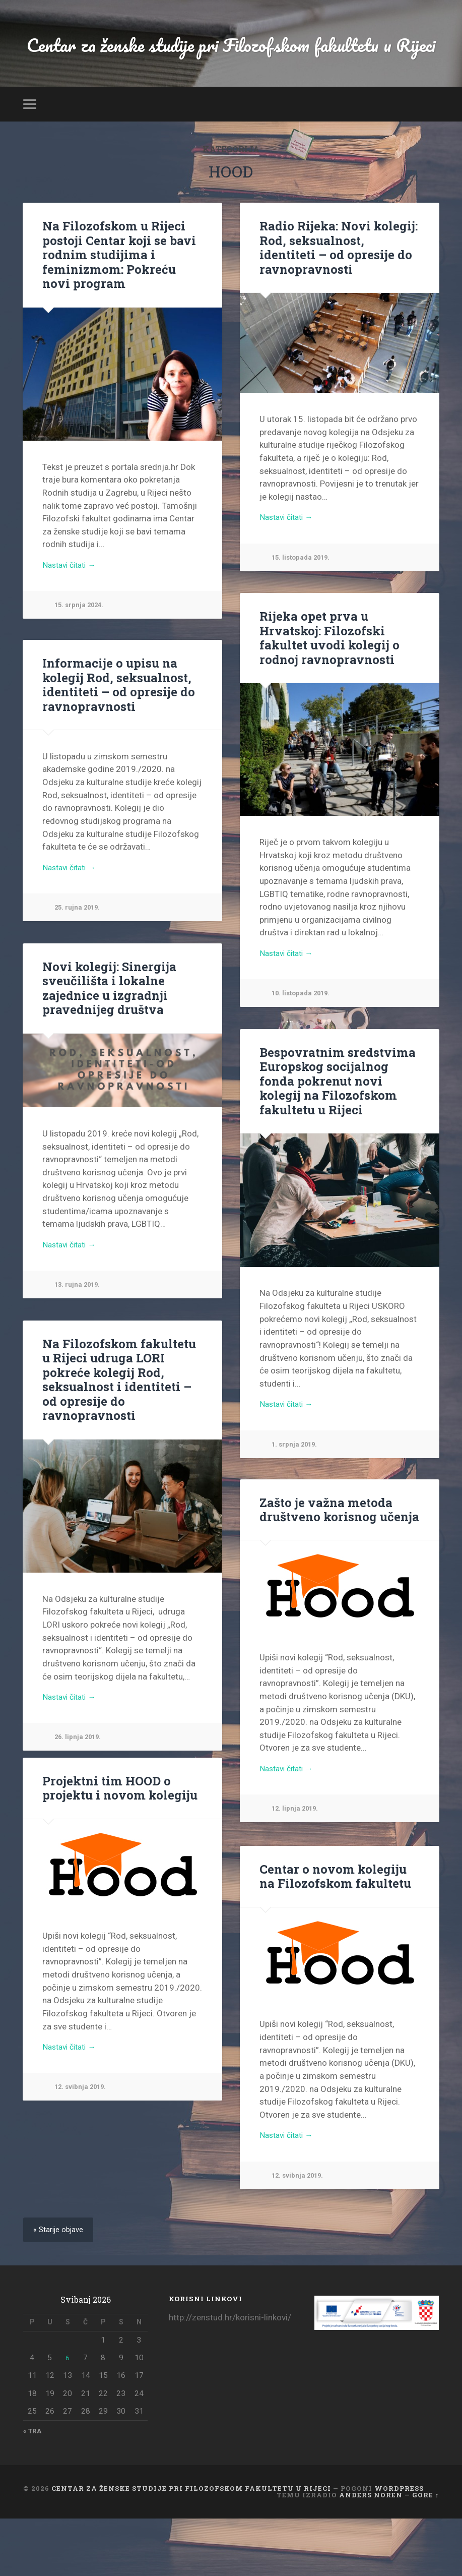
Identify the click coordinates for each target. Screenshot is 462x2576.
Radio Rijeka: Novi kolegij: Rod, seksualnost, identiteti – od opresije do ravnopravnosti (336, 301)
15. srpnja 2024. (81, 659)
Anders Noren (371, 2552)
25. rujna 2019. (79, 962)
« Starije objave (60, 2286)
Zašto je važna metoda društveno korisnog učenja (334, 1564)
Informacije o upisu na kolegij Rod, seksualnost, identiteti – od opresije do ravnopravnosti (113, 738)
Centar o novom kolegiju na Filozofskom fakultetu (337, 1930)
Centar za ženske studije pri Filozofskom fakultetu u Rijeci (230, 71)
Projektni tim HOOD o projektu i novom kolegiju (115, 1842)
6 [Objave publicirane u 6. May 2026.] (67, 2414)
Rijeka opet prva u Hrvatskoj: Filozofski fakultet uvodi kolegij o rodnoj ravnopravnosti (325, 692)
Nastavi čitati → (72, 618)
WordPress (399, 2546)
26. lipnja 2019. (80, 1777)
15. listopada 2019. (304, 612)
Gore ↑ (425, 2552)
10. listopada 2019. (304, 1048)
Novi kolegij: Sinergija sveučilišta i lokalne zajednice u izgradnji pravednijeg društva (104, 1042)
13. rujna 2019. (79, 1340)
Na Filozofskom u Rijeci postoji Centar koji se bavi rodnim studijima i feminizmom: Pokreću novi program (118, 308)
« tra (34, 2487)
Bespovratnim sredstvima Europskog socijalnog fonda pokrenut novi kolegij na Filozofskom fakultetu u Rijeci (337, 1134)
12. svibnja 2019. (82, 2143)
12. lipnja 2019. (297, 1865)
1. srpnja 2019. (297, 1498)
